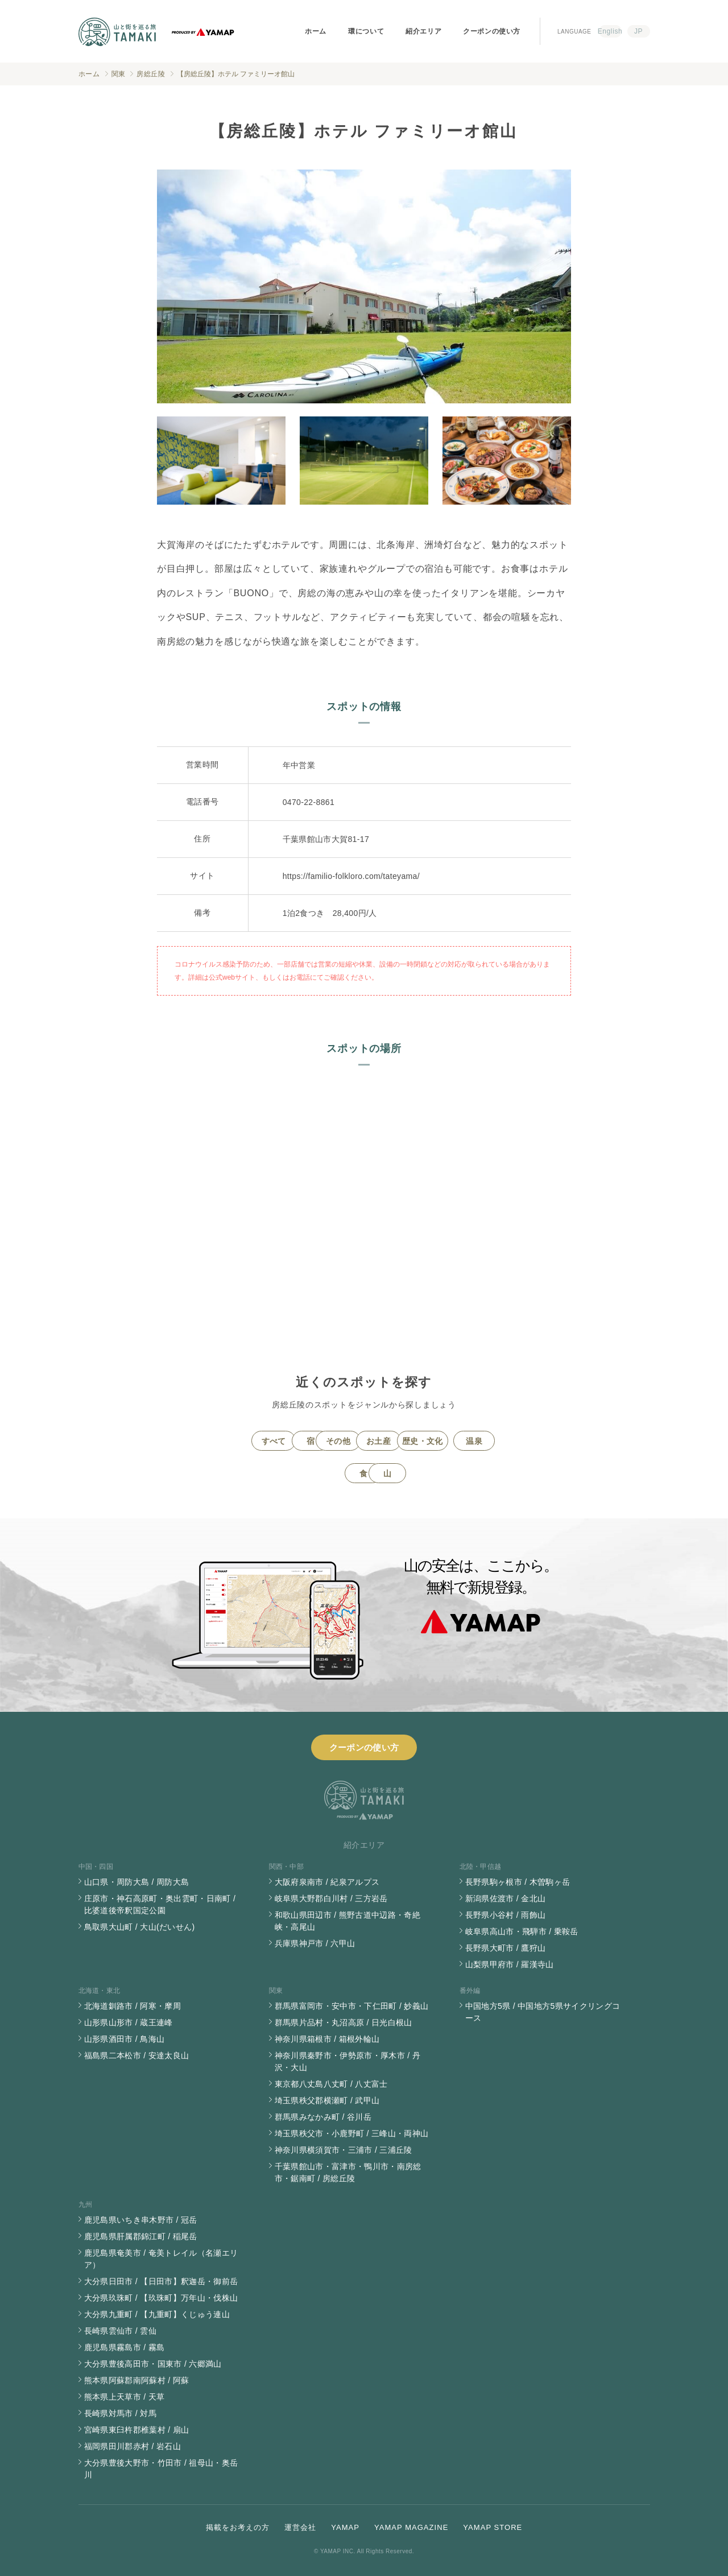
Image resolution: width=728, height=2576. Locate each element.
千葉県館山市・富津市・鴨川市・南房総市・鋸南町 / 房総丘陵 (348, 2172)
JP (638, 31)
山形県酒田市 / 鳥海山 (124, 2039)
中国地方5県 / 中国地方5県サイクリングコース (543, 2011)
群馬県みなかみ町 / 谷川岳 (323, 2116)
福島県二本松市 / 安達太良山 (136, 2055)
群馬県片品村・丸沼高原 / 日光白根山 (343, 2022)
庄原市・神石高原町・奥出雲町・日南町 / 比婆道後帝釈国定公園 (160, 1904)
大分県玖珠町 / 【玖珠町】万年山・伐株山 (161, 2297)
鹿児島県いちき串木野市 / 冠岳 (140, 2219)
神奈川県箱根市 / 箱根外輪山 (327, 2039)
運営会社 (300, 2527)
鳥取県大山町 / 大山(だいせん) (139, 1926)
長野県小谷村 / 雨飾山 (505, 1914)
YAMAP (345, 2527)
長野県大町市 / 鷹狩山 (505, 1947)
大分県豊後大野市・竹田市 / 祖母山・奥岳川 (161, 2468)
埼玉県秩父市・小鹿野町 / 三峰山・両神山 (352, 2133)
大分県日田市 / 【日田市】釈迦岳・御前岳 (161, 2281)
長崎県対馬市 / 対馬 (120, 2413)
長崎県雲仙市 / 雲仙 (120, 2330)
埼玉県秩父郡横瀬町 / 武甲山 (327, 2100)
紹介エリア (423, 31)
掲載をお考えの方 (238, 2527)
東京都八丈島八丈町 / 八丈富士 (331, 2083)
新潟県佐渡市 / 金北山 (505, 1898)
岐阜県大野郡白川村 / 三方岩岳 (331, 1898)
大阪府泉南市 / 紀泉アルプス (327, 1881)
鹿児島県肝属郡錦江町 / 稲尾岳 (140, 2236)
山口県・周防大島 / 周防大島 (136, 1881)
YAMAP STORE (492, 2527)
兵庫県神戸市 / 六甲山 (315, 1943)
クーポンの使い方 (491, 31)
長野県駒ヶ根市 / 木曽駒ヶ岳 (517, 1881)
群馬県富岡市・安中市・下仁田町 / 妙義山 (352, 2006)
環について (366, 31)
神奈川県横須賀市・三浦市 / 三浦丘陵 (343, 2149)
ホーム (315, 31)
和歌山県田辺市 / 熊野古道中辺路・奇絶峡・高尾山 (348, 1920)
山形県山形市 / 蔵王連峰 (128, 2022)
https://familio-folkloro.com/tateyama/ (351, 876)
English (610, 31)
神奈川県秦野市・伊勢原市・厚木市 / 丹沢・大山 (348, 2061)
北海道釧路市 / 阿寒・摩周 (132, 2006)
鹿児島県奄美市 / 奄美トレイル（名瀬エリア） (161, 2258)
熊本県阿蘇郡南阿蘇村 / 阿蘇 (136, 2380)
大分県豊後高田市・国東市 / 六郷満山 (153, 2363)
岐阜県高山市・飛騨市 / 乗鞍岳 (521, 1931)
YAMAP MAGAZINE (411, 2527)
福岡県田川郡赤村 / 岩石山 (132, 2446)
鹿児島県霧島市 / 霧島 (124, 2347)
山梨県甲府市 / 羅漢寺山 (509, 1964)
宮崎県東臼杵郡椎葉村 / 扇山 (136, 2429)
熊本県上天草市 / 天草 (124, 2396)
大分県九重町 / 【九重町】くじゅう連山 (157, 2314)
